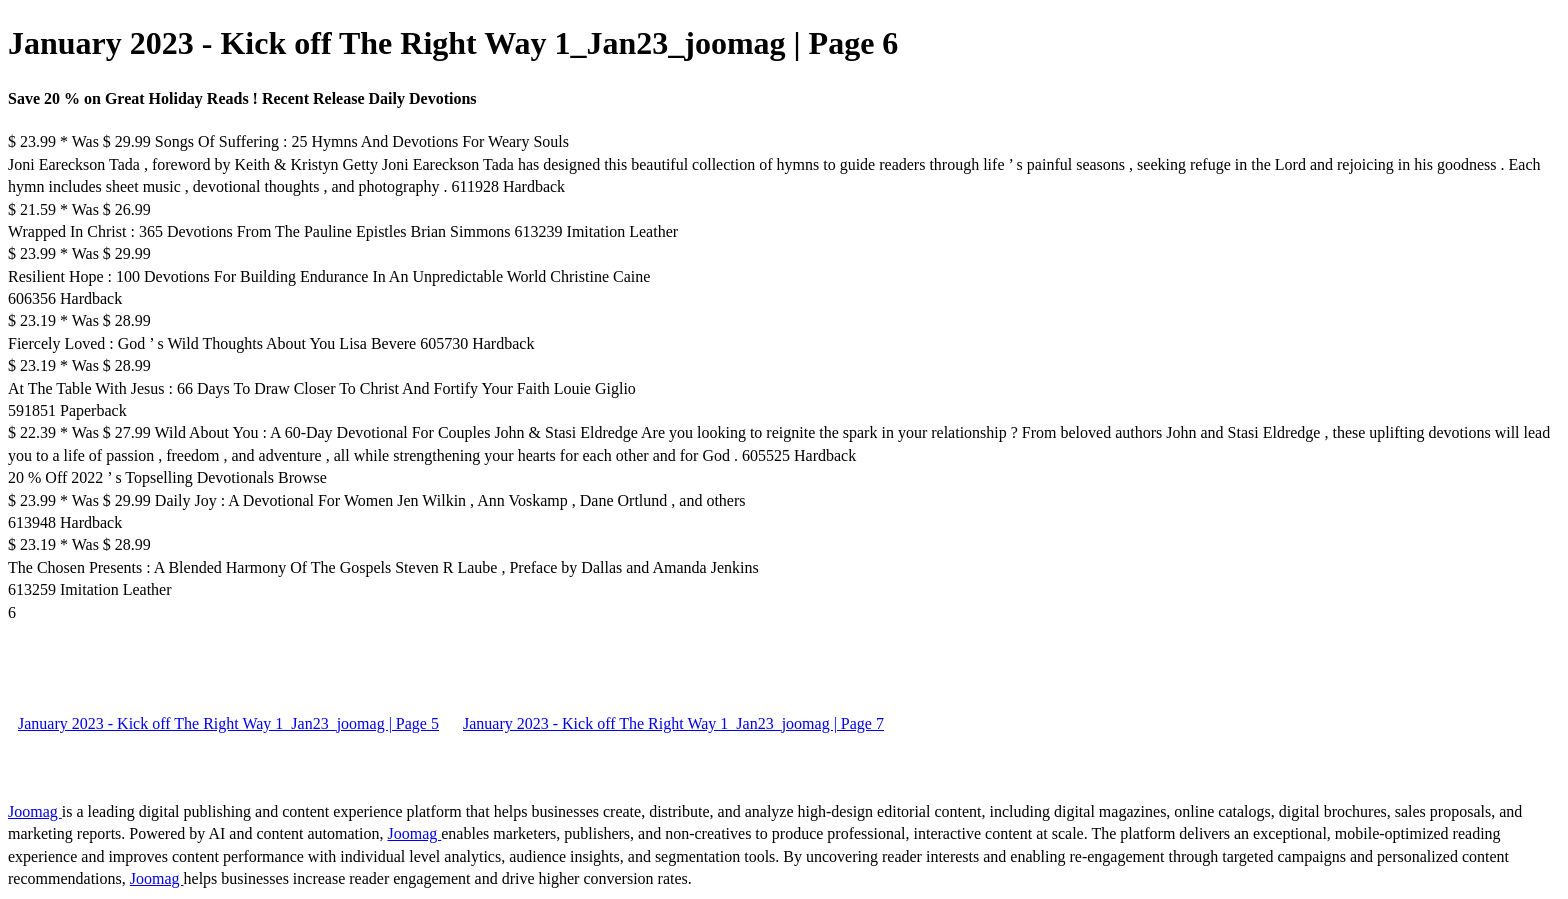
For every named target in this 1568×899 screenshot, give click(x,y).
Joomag (35, 811)
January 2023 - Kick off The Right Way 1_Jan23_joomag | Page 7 (673, 723)
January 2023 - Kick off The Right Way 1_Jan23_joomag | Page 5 (228, 723)
